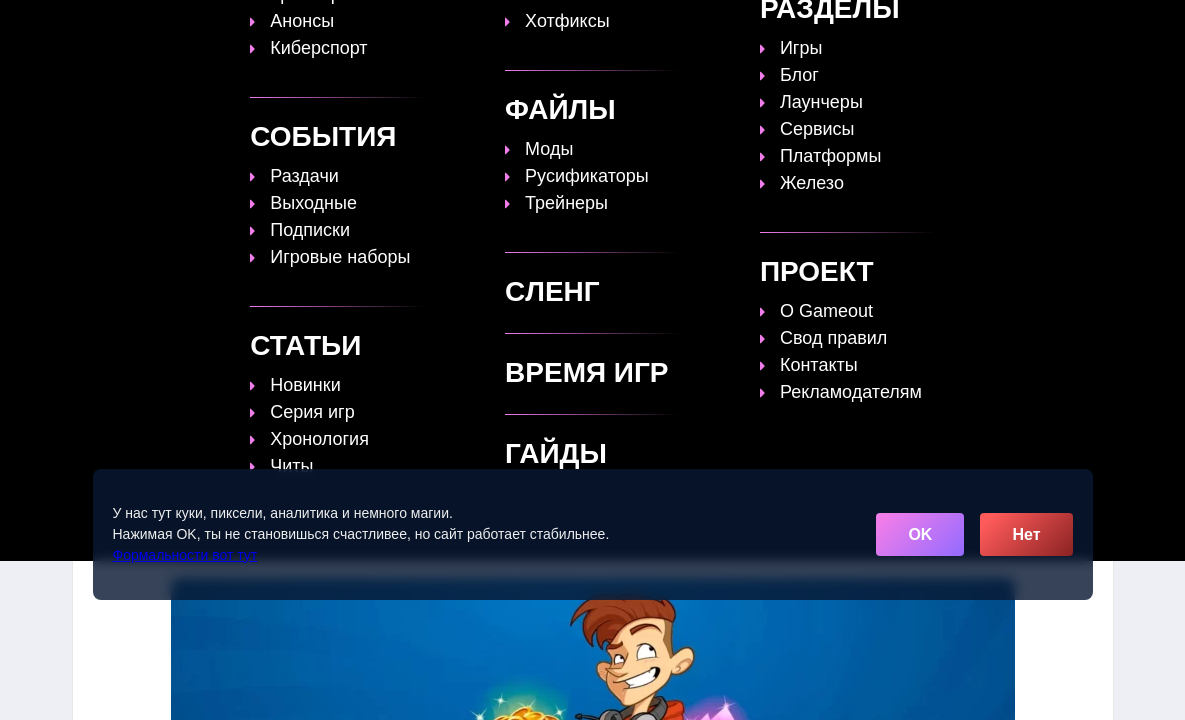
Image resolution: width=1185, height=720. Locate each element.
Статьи (577, 27)
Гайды (497, 27)
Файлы (766, 27)
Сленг (844, 27)
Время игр (672, 27)
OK (920, 534)
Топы (423, 27)
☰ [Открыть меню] (1096, 26)
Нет (1026, 534)
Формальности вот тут (185, 555)
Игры (914, 27)
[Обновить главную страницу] (198, 27)
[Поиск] (1059, 25)
